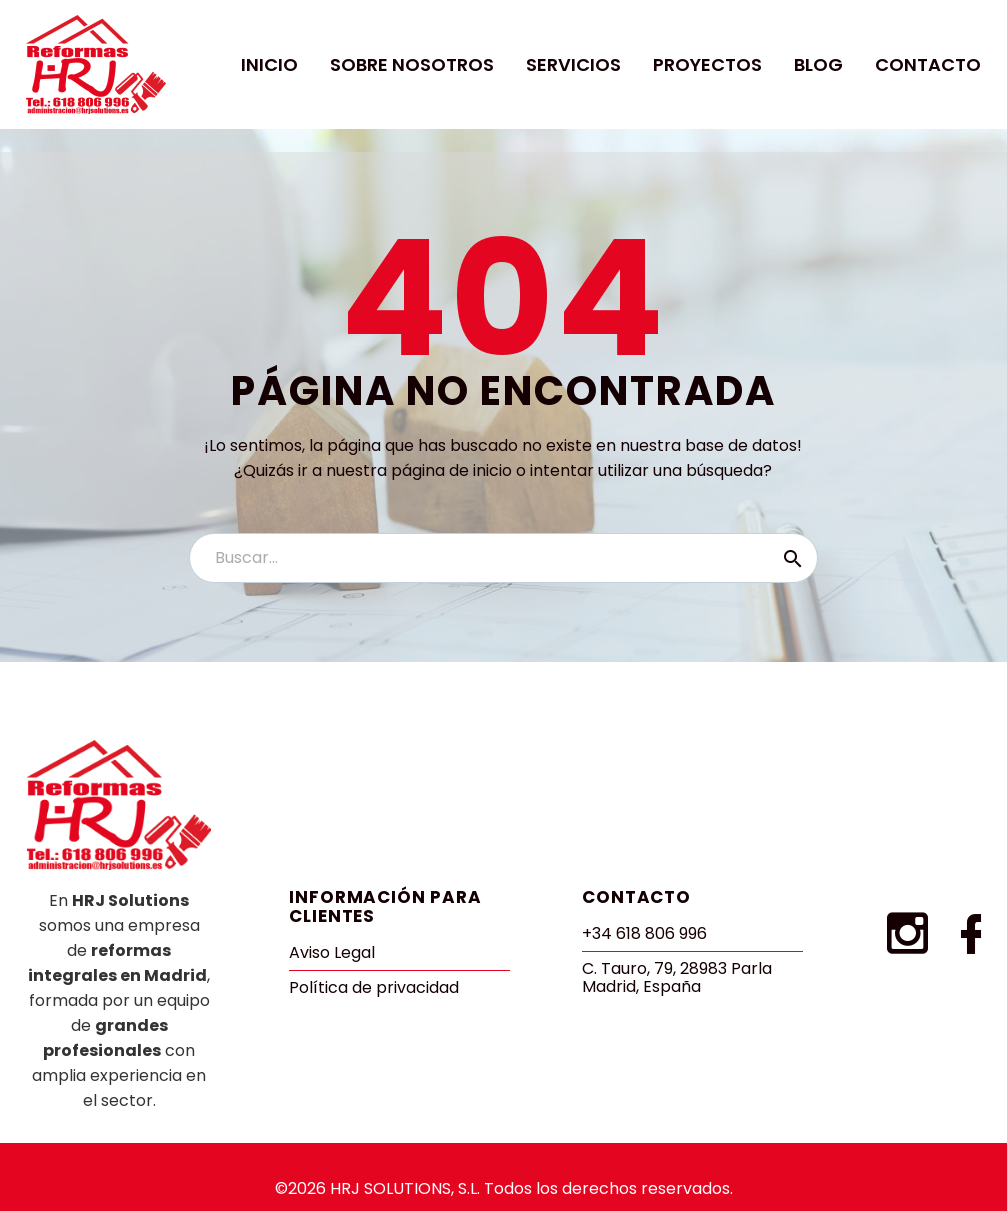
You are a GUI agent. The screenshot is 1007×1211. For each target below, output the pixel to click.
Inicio (269, 64)
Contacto (928, 64)
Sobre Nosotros (412, 64)
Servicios (573, 64)
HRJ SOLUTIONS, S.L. (405, 1188)
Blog (818, 64)
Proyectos (707, 64)
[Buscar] (503, 558)
